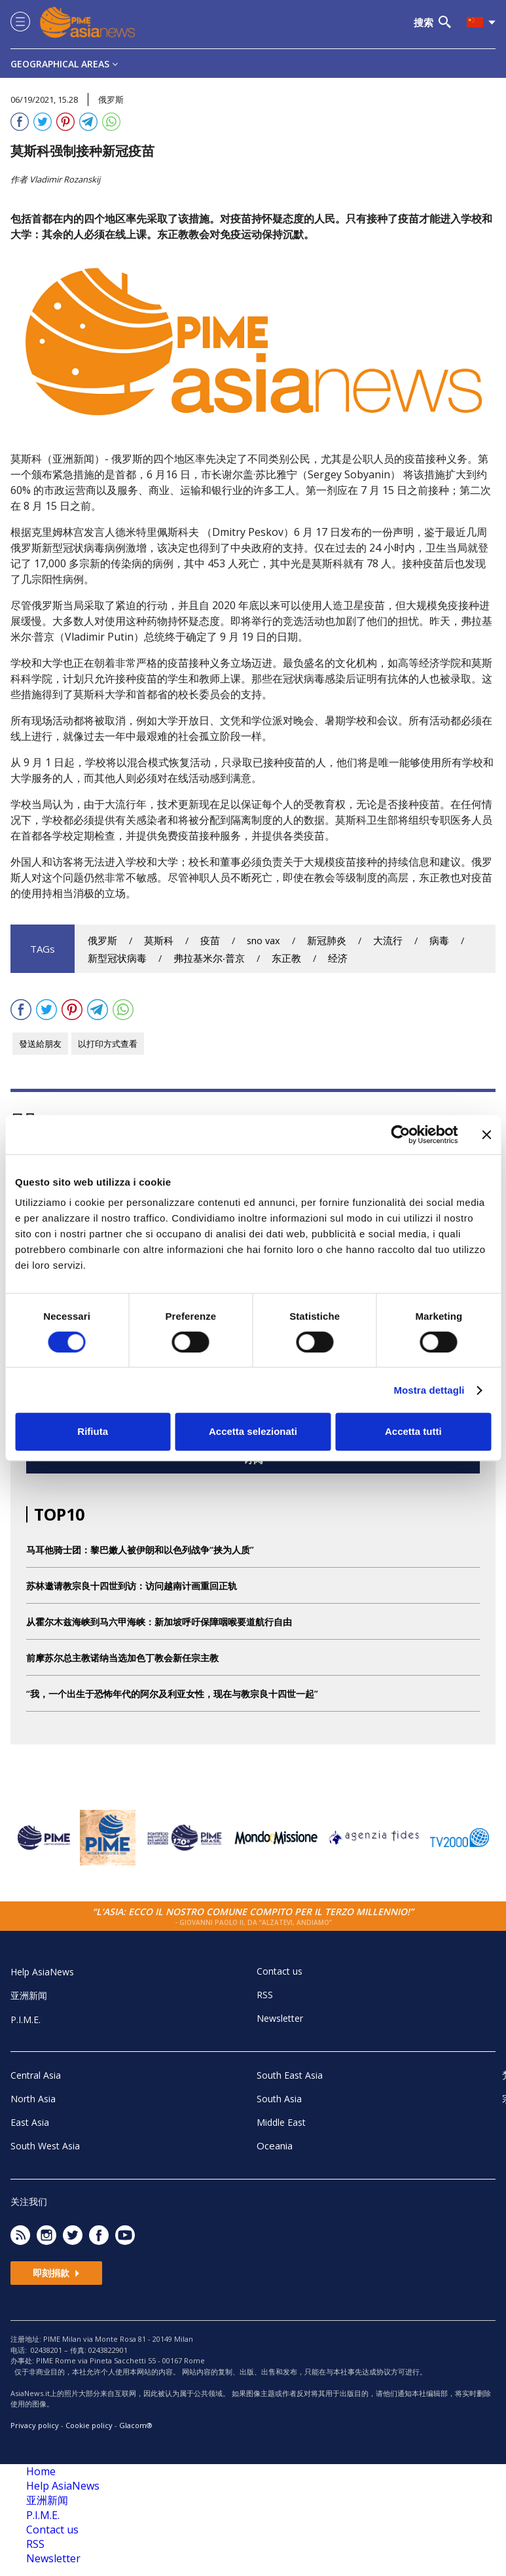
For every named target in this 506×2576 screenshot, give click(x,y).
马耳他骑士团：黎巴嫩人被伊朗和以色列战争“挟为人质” (140, 1550)
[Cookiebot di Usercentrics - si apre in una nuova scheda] (400, 1134)
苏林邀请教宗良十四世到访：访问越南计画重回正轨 (131, 1585)
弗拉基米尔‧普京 (209, 958)
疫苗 (210, 940)
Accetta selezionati (253, 1431)
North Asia (33, 2098)
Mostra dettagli (428, 1390)
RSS (265, 1994)
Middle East (281, 2122)
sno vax (263, 940)
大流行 (388, 940)
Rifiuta (92, 1431)
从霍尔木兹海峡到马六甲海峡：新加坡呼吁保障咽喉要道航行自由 (159, 1621)
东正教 (286, 958)
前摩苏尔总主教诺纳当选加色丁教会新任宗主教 (122, 1657)
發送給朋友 (40, 1044)
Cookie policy (89, 2425)
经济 (338, 958)
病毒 (439, 940)
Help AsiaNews (42, 1972)
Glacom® (136, 2425)
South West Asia (45, 2146)
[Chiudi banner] (486, 1134)
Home (41, 2471)
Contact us (279, 1971)
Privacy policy (34, 2425)
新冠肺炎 (326, 940)
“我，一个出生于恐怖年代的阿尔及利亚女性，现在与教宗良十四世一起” (172, 1693)
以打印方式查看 (107, 1044)
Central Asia (35, 2075)
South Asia (279, 2098)
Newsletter (280, 2018)
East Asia (29, 2122)
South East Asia (290, 2075)
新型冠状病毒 (117, 958)
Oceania (275, 2145)
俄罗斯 (102, 940)
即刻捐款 (56, 2273)
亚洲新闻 (28, 1995)
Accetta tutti (413, 1431)
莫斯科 (158, 940)
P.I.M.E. (25, 2019)
